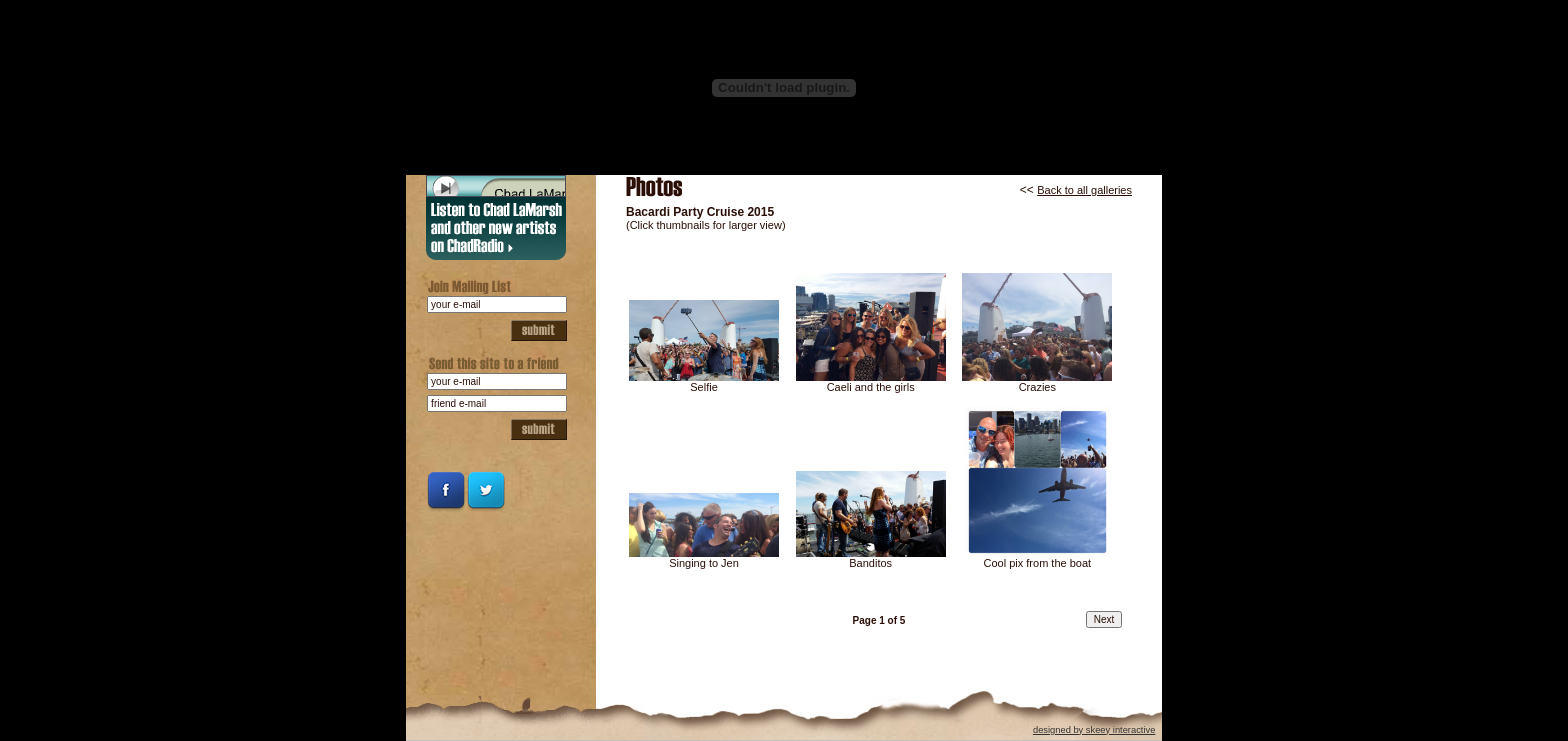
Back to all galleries (1084, 190)
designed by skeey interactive (1094, 730)
